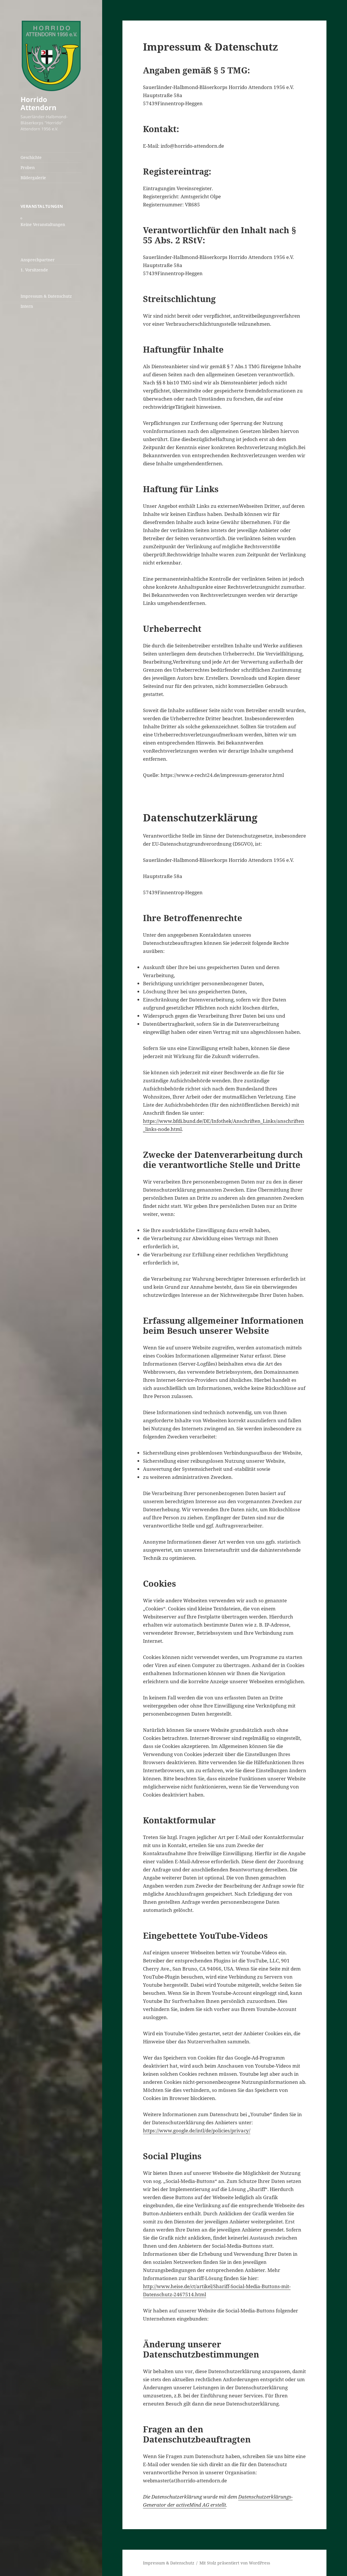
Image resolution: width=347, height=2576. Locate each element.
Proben (28, 167)
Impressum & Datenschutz (46, 296)
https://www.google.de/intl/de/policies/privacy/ (196, 2130)
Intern (27, 306)
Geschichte (31, 157)
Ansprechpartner (38, 259)
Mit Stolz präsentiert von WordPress (234, 2563)
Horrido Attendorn (38, 103)
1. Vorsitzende (34, 270)
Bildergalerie (33, 177)
